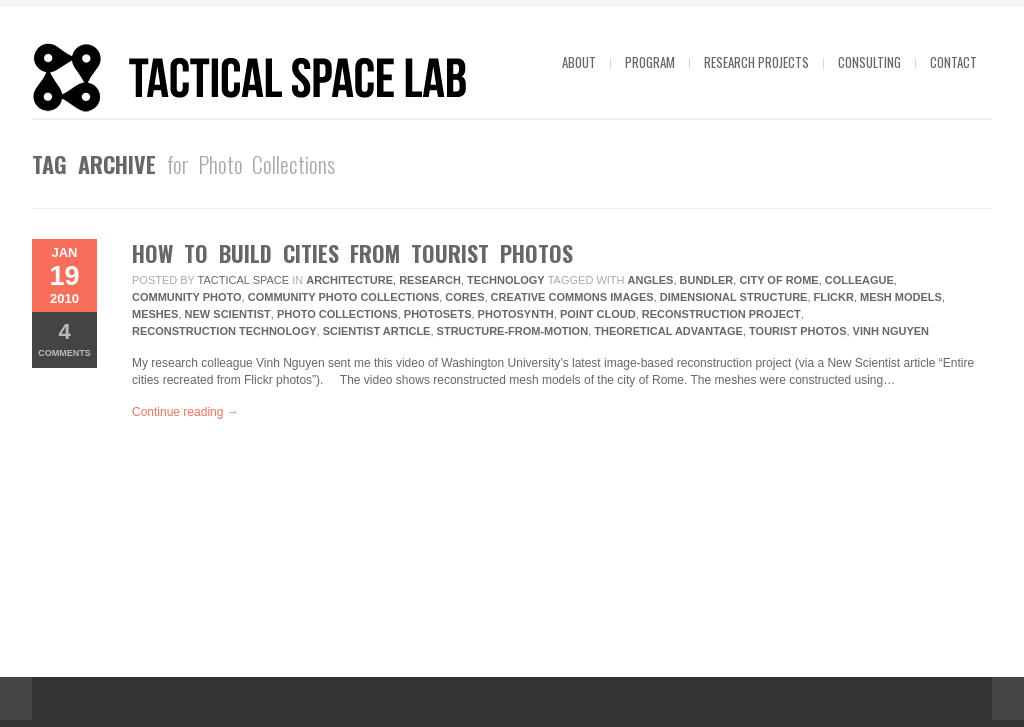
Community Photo (187, 297)
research (430, 280)
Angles (651, 280)
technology (506, 280)
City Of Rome (778, 280)
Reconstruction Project (721, 314)
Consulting (869, 62)
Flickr (834, 297)
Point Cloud (598, 314)
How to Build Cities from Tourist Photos (352, 253)
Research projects (756, 62)
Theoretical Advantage (668, 331)
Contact (953, 62)
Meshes (155, 314)
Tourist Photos (797, 331)
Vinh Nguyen (891, 331)
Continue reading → (185, 412)
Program (650, 62)
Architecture (349, 280)
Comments (64, 338)
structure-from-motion (513, 331)
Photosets (438, 314)
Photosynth (516, 314)
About (579, 62)
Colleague (859, 280)
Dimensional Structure (734, 297)
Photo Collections (337, 314)
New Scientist (228, 314)
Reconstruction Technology (224, 331)
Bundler (707, 280)
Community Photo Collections (344, 297)
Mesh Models (901, 297)
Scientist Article (377, 331)
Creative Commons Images (572, 297)
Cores (464, 297)
